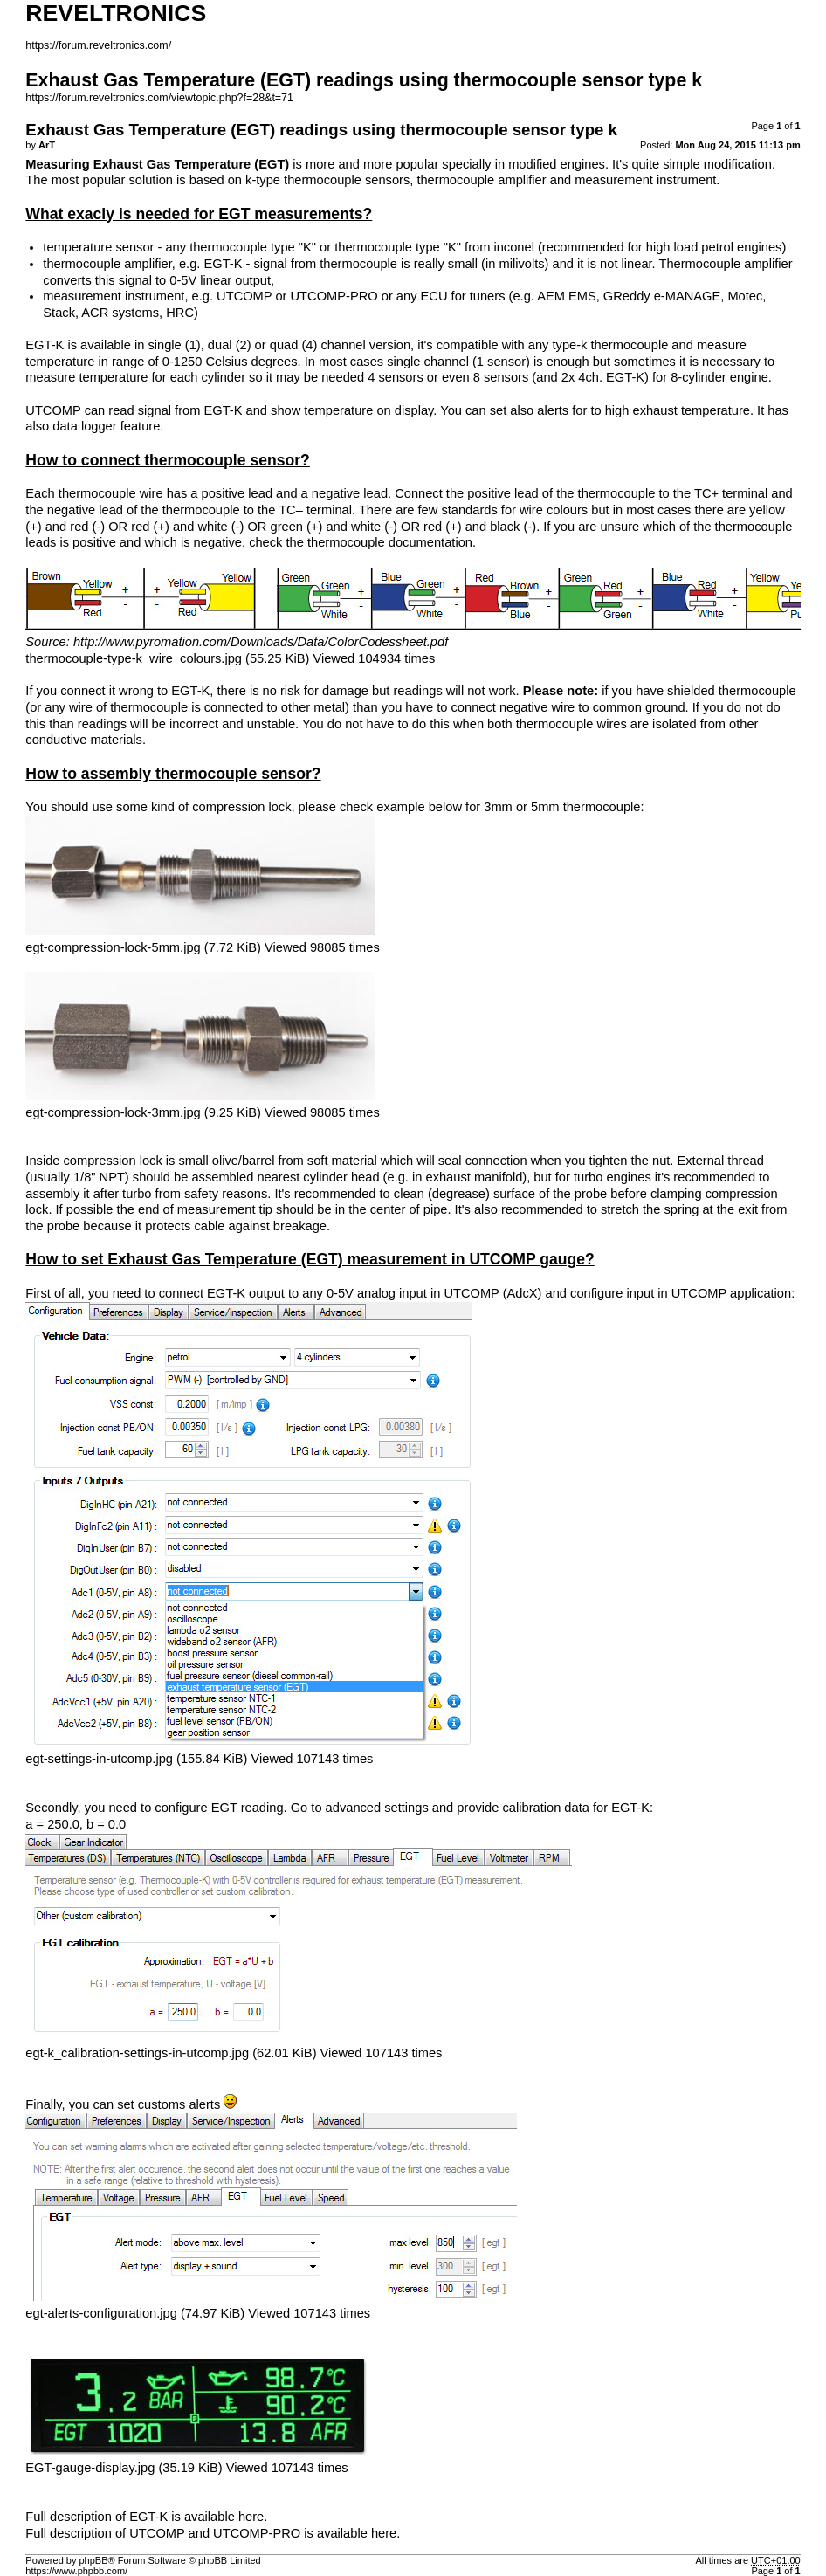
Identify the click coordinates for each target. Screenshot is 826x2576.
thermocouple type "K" (252, 247)
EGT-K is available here (196, 2517)
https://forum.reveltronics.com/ (98, 45)
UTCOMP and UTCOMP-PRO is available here (262, 2533)
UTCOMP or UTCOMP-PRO (297, 296)
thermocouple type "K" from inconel (434, 247)
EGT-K (222, 264)
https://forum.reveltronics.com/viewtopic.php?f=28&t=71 (159, 98)
